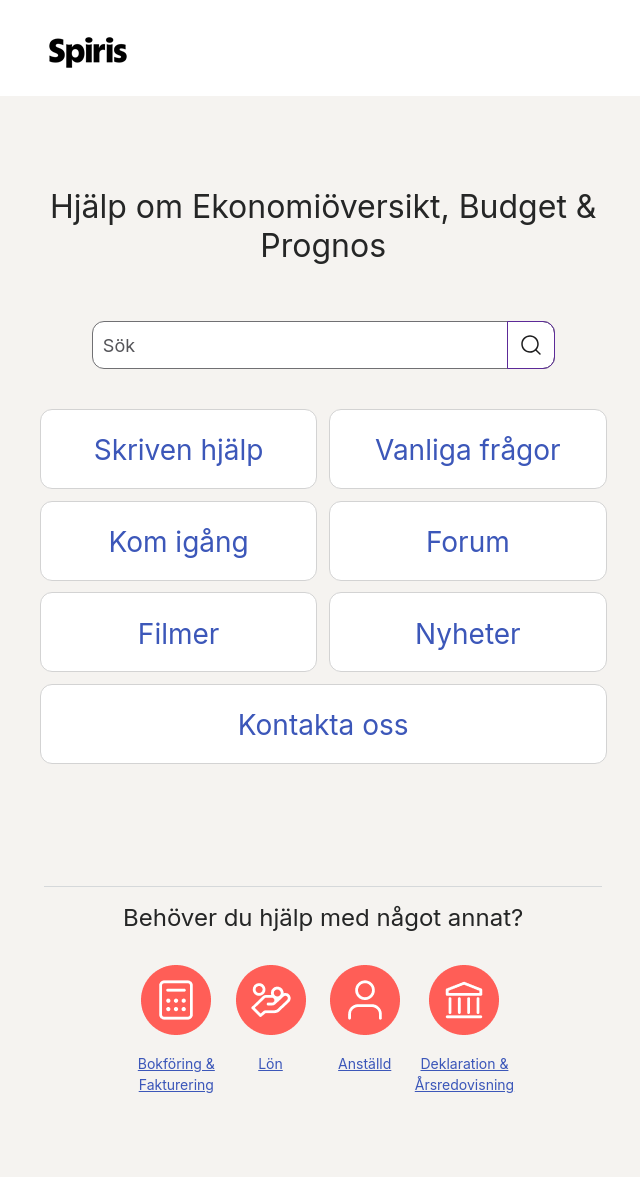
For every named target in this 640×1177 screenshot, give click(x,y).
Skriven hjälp (179, 450)
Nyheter (468, 634)
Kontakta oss (323, 725)
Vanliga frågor (468, 450)
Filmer (178, 634)
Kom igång (178, 542)
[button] (531, 345)
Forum (468, 542)
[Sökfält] (323, 345)
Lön (270, 1063)
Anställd (364, 1063)
